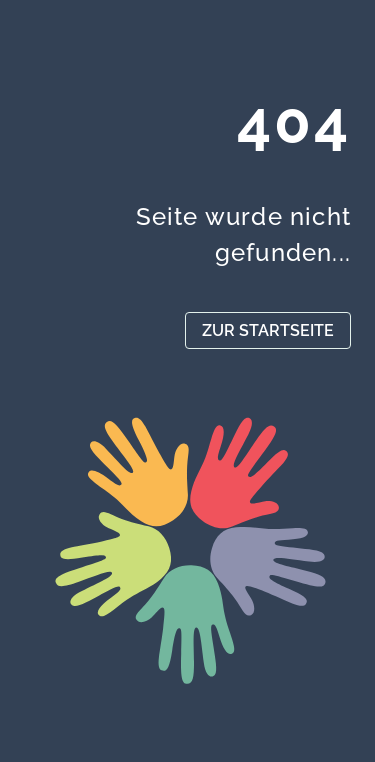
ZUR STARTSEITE (268, 330)
